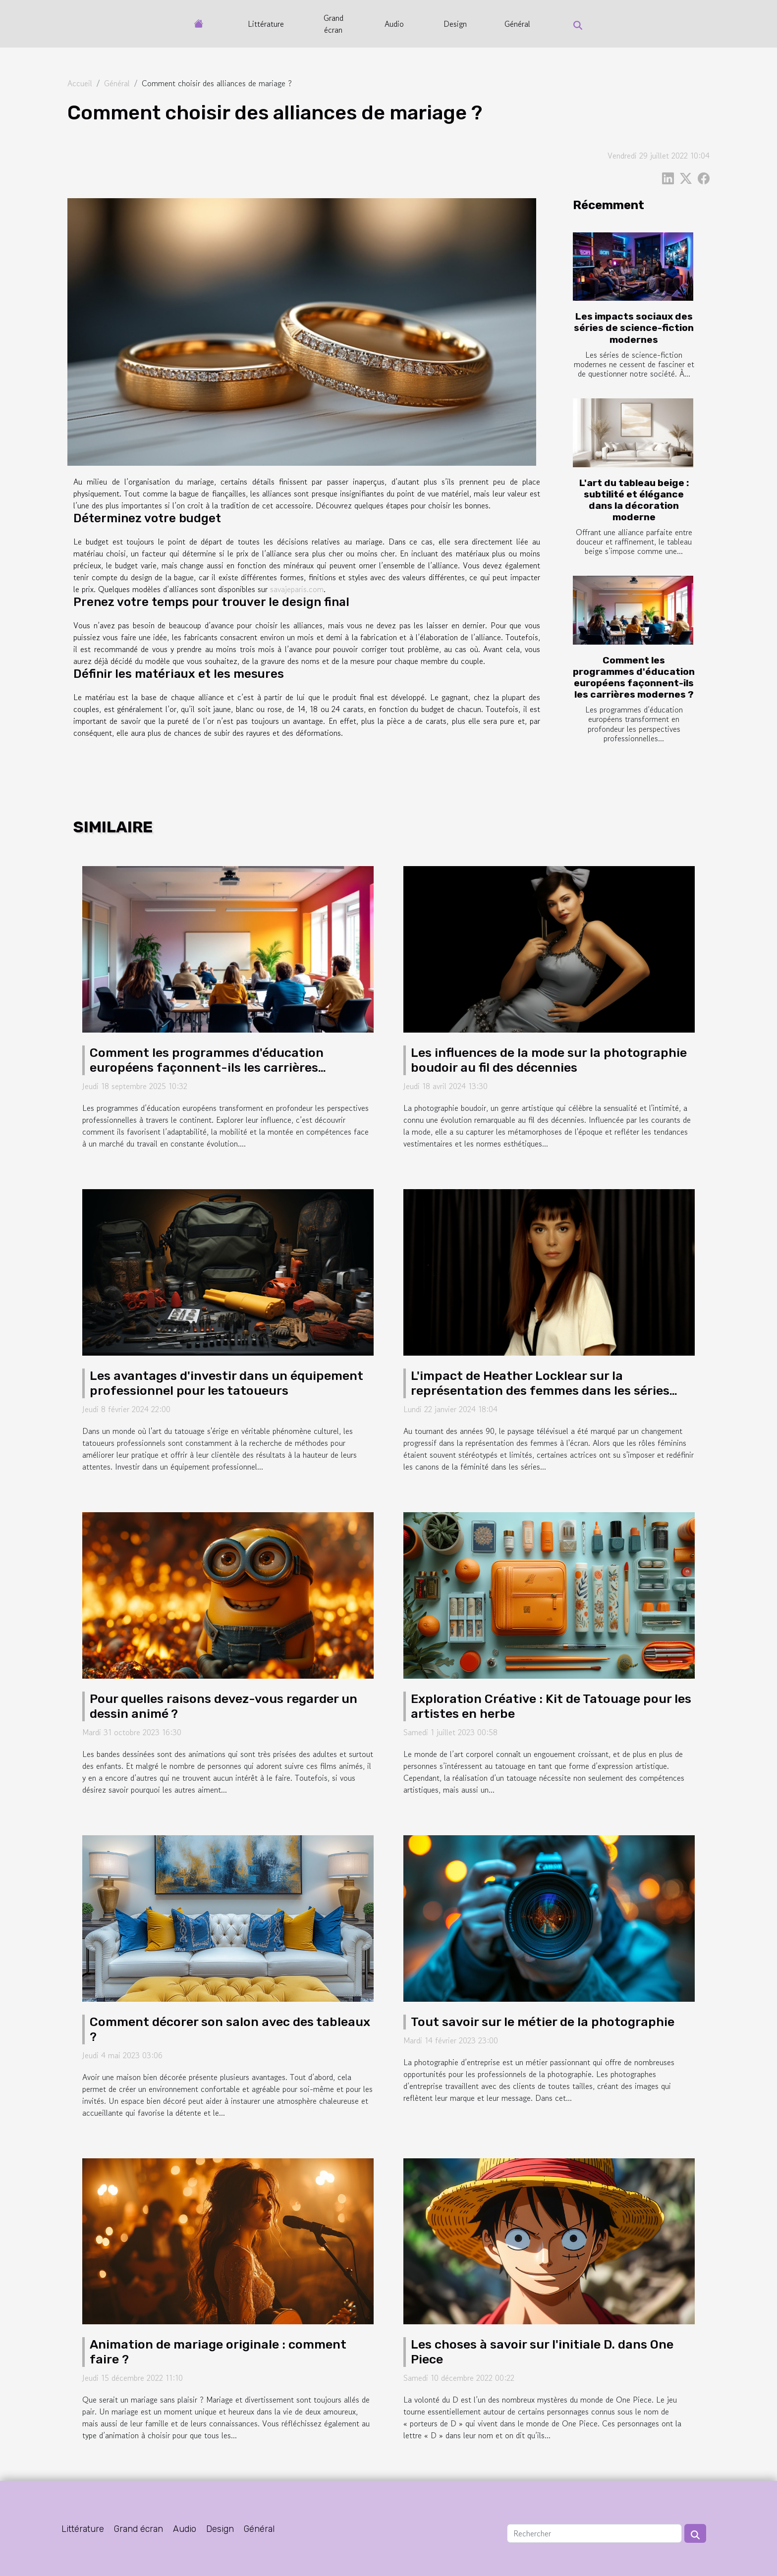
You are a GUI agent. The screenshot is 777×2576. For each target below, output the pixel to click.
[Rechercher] (594, 2533)
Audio (394, 24)
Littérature (266, 24)
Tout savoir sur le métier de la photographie (542, 2022)
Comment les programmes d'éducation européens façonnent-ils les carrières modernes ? (634, 677)
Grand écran (333, 24)
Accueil (79, 83)
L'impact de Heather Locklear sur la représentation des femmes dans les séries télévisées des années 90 (540, 1391)
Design (455, 24)
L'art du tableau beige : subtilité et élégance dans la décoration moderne (634, 500)
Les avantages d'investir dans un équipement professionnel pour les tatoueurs (226, 1383)
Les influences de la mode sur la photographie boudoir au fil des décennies (549, 1060)
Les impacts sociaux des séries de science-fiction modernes (634, 328)
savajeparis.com (297, 589)
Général (517, 24)
